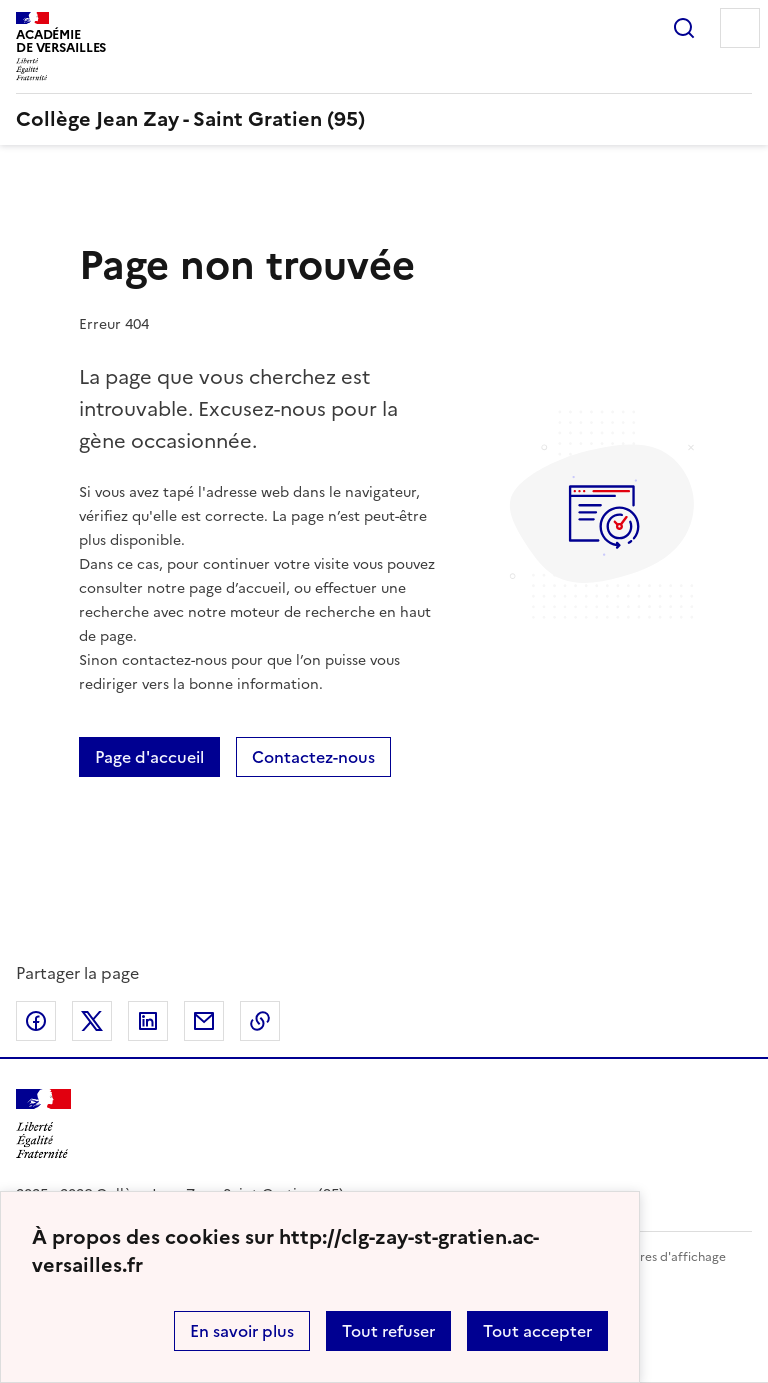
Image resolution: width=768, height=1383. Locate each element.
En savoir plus (242, 1331)
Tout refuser (388, 1331)
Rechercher (684, 28)
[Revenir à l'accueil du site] (43, 1124)
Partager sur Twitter (92, 1021)
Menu (740, 28)
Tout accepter (537, 1331)
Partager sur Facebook (36, 1021)
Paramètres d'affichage (658, 1257)
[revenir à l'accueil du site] (384, 119)
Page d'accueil (149, 757)
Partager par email (204, 1021)
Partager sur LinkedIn (148, 1021)
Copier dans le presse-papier (260, 1021)
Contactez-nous (313, 757)
